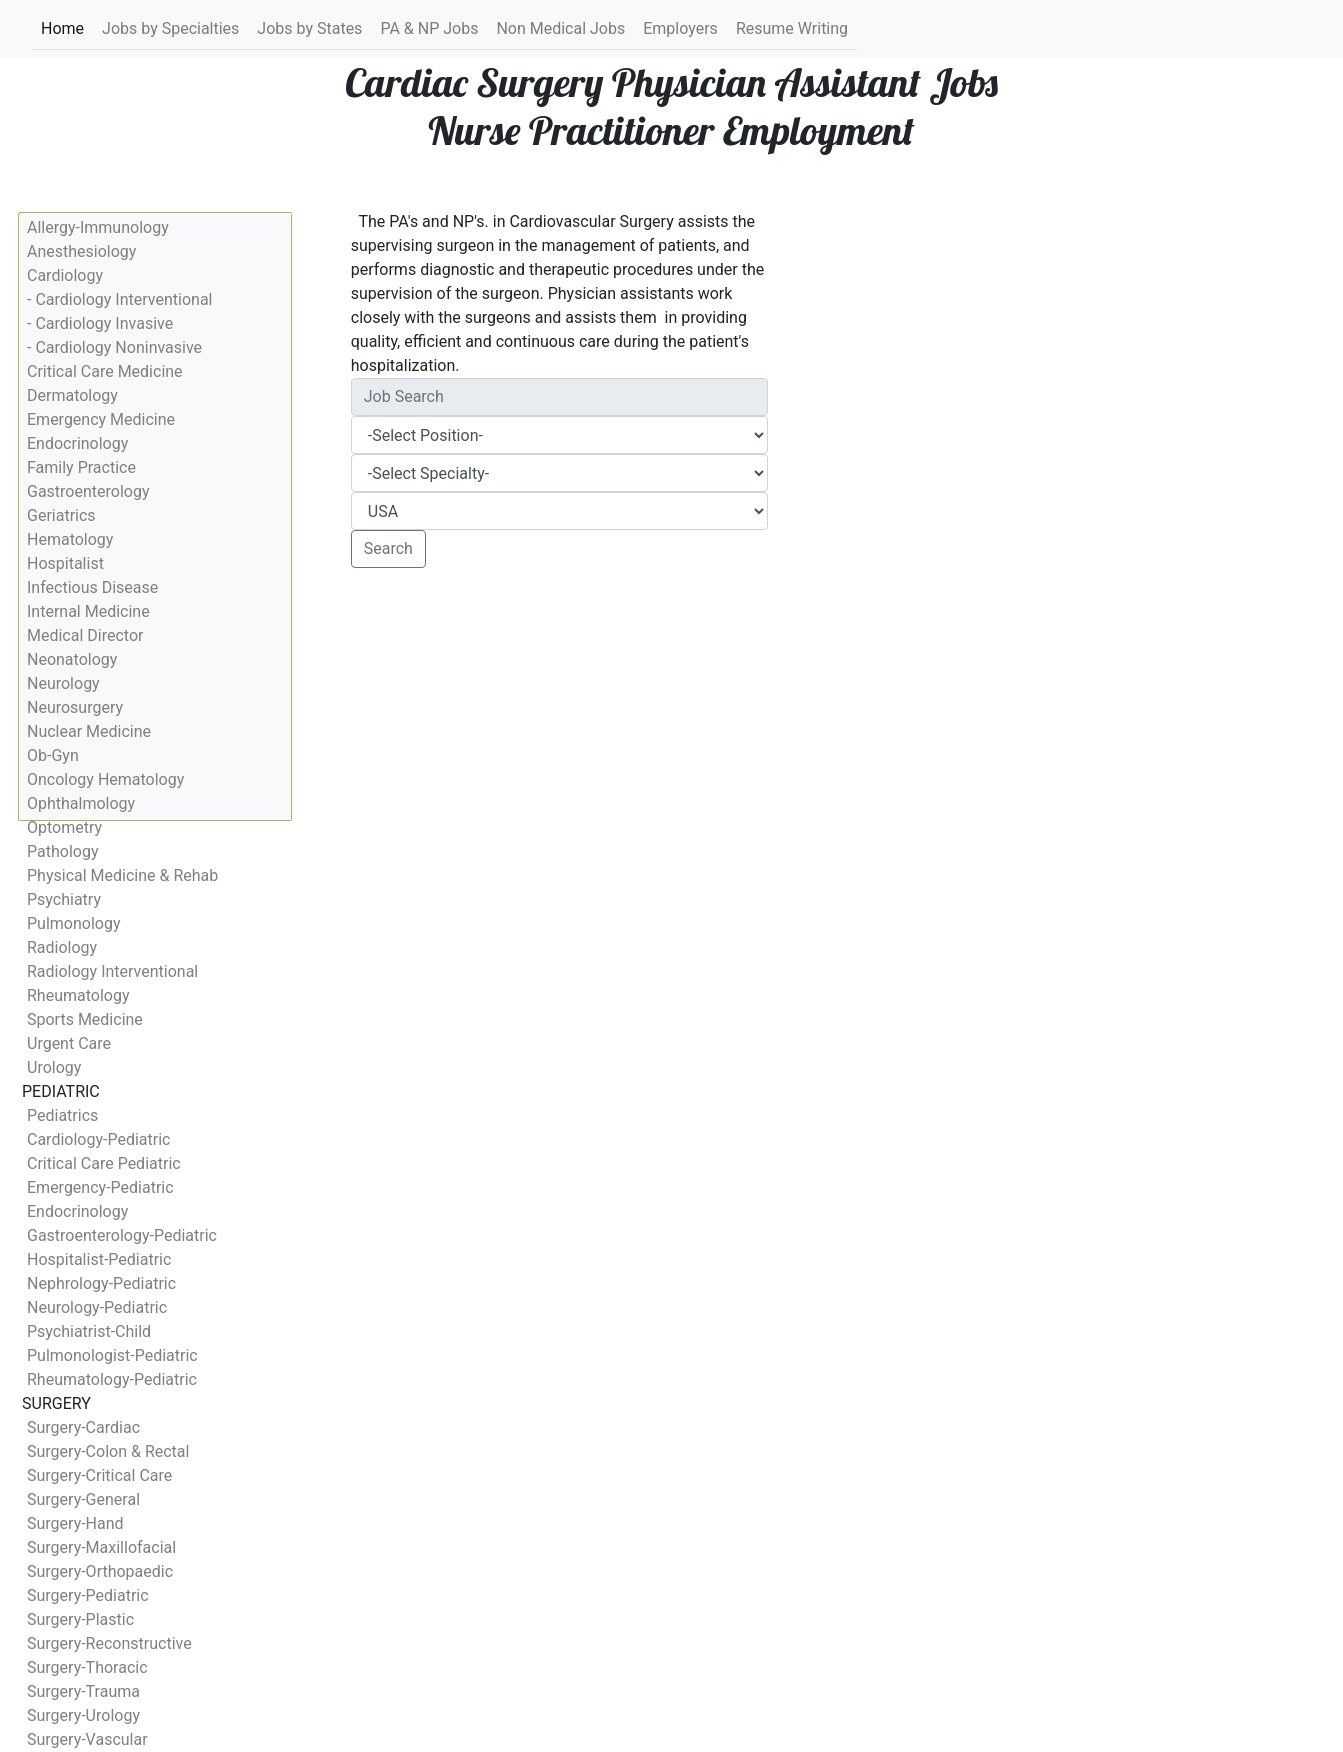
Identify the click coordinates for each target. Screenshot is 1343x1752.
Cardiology (65, 275)
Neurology (63, 683)
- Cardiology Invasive (100, 323)
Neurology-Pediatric (97, 1307)
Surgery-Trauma (83, 1691)
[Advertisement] (560, 732)
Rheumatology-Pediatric (112, 1379)
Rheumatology (78, 995)
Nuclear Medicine (89, 731)
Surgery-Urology (83, 1715)
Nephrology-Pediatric (101, 1283)
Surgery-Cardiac (83, 1427)
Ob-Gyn (53, 755)
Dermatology (72, 395)
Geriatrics (61, 515)
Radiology (62, 947)
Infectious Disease (92, 587)
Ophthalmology (81, 803)
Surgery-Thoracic (87, 1667)
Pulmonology (74, 923)
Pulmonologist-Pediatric (112, 1355)
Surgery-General (83, 1499)
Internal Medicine (88, 611)
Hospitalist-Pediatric (99, 1259)
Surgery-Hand (75, 1523)
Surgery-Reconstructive (109, 1643)
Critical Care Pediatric (104, 1163)
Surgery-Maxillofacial (101, 1547)
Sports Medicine (85, 1019)
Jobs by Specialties (170, 28)
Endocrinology (77, 443)
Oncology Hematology (105, 779)
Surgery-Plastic (80, 1619)
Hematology (70, 539)
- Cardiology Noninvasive (114, 347)
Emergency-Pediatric (100, 1187)
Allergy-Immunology (98, 227)
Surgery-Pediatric (88, 1595)
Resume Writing (792, 28)
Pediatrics (62, 1115)
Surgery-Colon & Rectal (108, 1451)
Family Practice (81, 467)
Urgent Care (69, 1043)
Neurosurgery (75, 707)
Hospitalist (65, 563)
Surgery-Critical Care (99, 1475)
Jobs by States (309, 28)
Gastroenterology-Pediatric (122, 1235)
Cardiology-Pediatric (98, 1139)
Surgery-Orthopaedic (100, 1571)
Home (63, 27)
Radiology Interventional (112, 971)
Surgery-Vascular (87, 1739)
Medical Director (85, 635)
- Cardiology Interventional (119, 299)
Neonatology (72, 659)
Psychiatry (64, 899)
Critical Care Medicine (105, 371)
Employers (680, 28)
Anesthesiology (81, 251)
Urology (54, 1067)
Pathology (62, 851)
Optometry (64, 827)
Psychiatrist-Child (89, 1331)
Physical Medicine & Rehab (122, 875)
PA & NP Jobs (429, 28)
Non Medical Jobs (560, 28)
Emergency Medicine (101, 419)
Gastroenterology (88, 491)
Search (388, 548)
